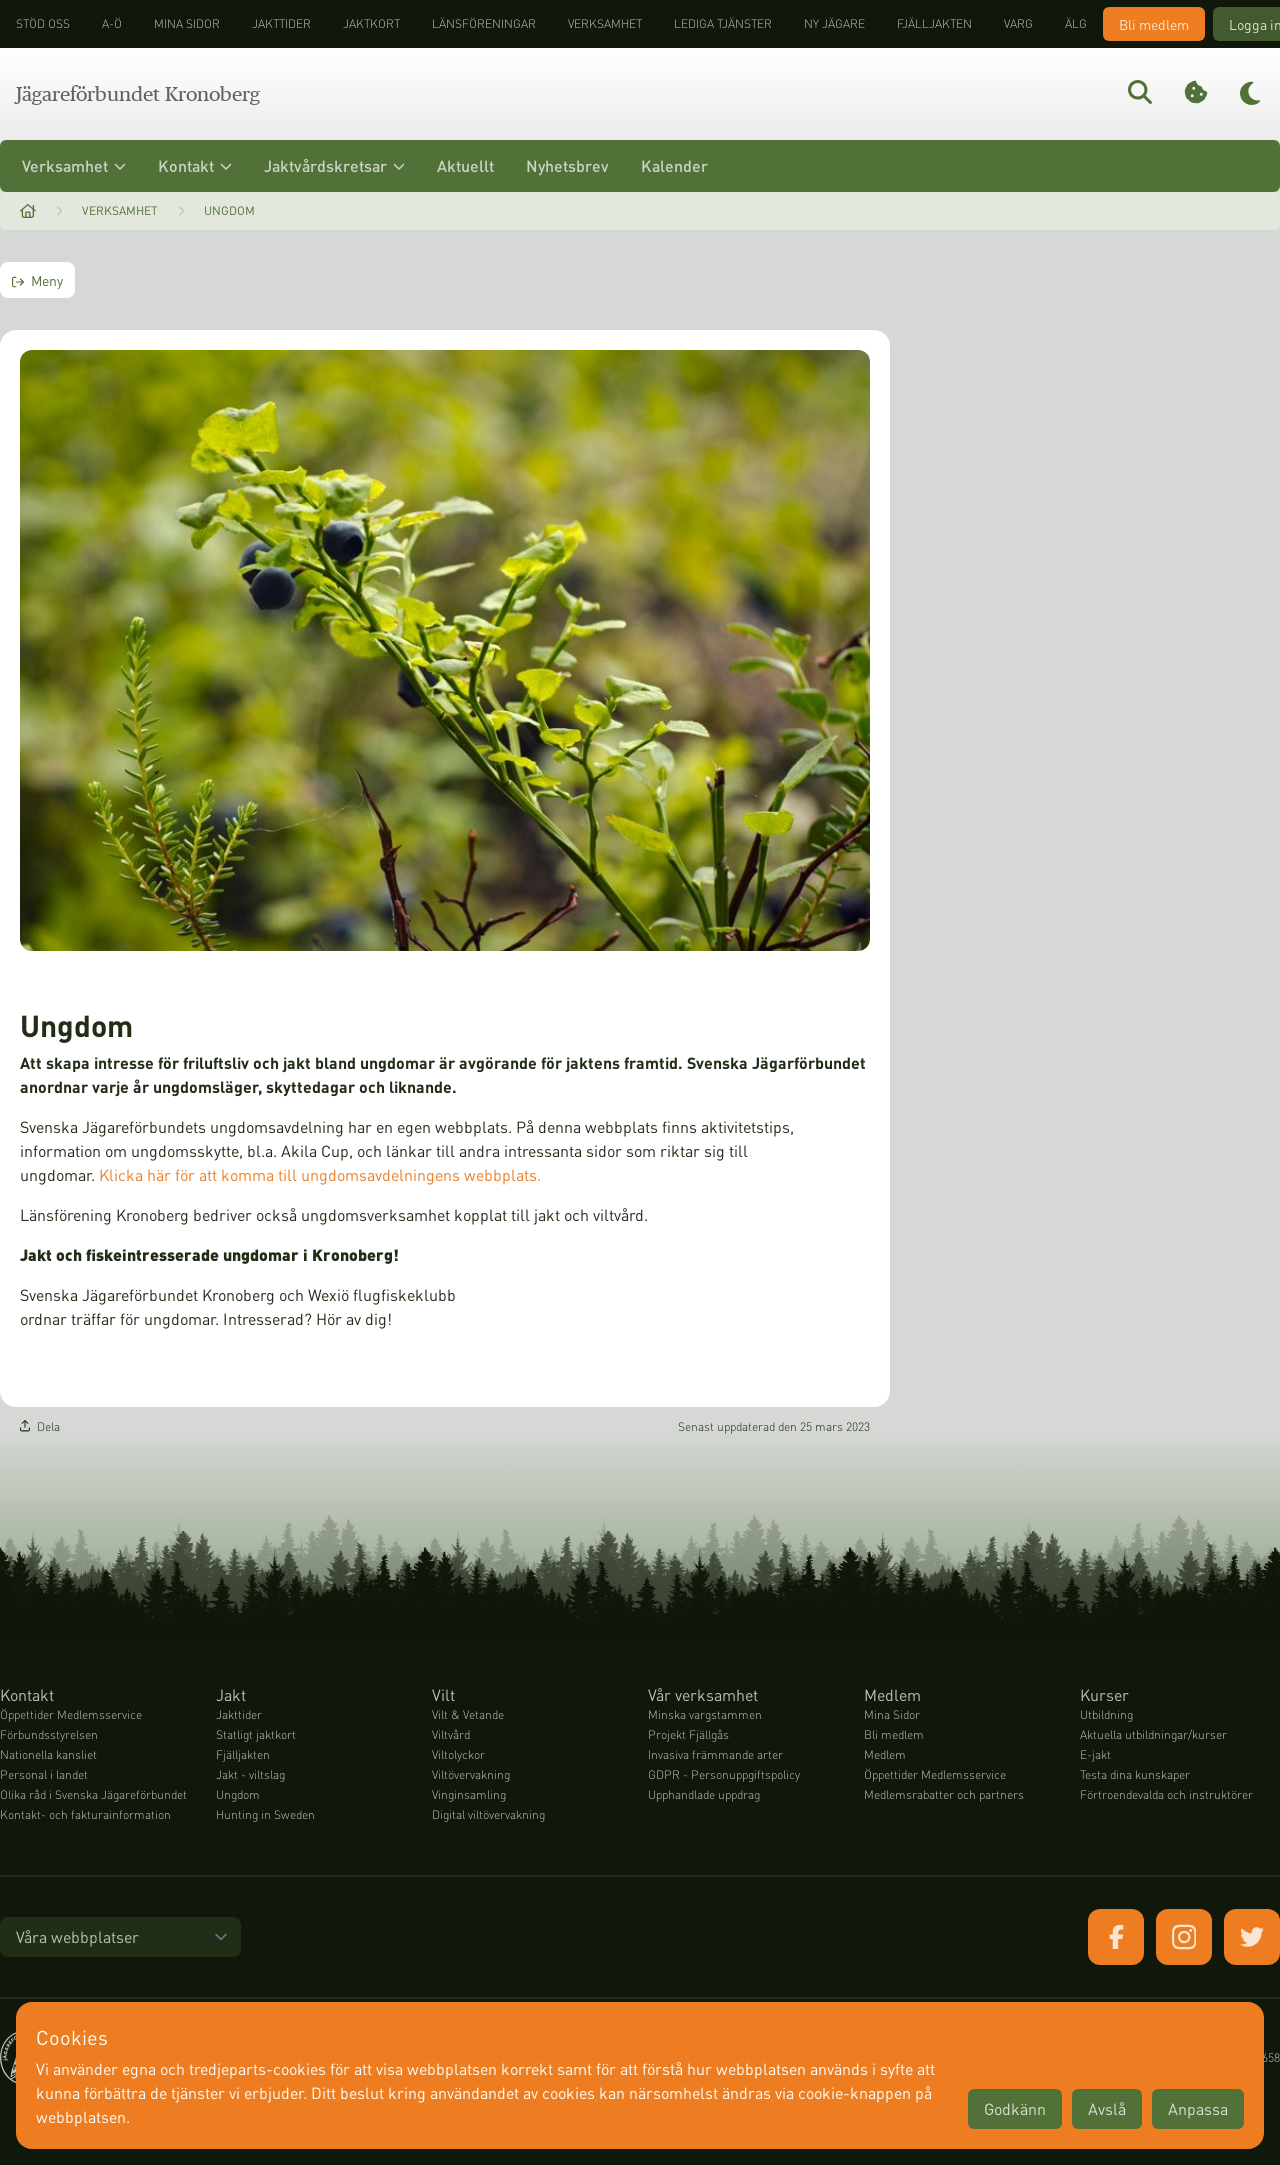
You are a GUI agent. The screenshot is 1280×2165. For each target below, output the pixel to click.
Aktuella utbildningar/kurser (1153, 1734)
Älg (1076, 23)
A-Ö (112, 23)
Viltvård (451, 1734)
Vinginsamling (469, 1794)
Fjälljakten (934, 23)
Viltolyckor (458, 1754)
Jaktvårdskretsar (334, 165)
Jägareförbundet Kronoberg (138, 94)
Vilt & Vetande (468, 1714)
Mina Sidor (892, 1714)
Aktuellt (465, 165)
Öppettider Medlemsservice (71, 1714)
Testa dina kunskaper (1135, 1774)
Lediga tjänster (723, 23)
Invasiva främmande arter (715, 1754)
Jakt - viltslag (250, 1774)
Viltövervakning (471, 1774)
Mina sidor (187, 23)
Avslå (1107, 2108)
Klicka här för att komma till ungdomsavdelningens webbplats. (320, 1174)
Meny (37, 280)
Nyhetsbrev (567, 165)
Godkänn (1015, 2108)
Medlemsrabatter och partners (944, 1794)
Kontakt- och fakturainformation (85, 1814)
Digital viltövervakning (488, 1814)
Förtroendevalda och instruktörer (1166, 1794)
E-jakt (1095, 1754)
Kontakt (195, 165)
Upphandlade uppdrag (704, 1794)
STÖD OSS (43, 23)
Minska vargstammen (705, 1714)
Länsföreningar (484, 23)
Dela (40, 1426)
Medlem (885, 1754)
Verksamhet (605, 23)
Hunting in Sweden (265, 1814)
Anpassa (1198, 2108)
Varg (1018, 23)
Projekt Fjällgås (688, 1734)
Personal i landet (44, 1774)
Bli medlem (1154, 24)
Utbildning (1106, 1714)
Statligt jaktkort (256, 1734)
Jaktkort (371, 23)
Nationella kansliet (48, 1754)
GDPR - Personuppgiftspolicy (724, 1774)
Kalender (674, 165)
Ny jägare (834, 23)
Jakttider (281, 23)
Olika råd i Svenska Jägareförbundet (93, 1794)
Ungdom (229, 210)
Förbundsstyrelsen (49, 1734)
